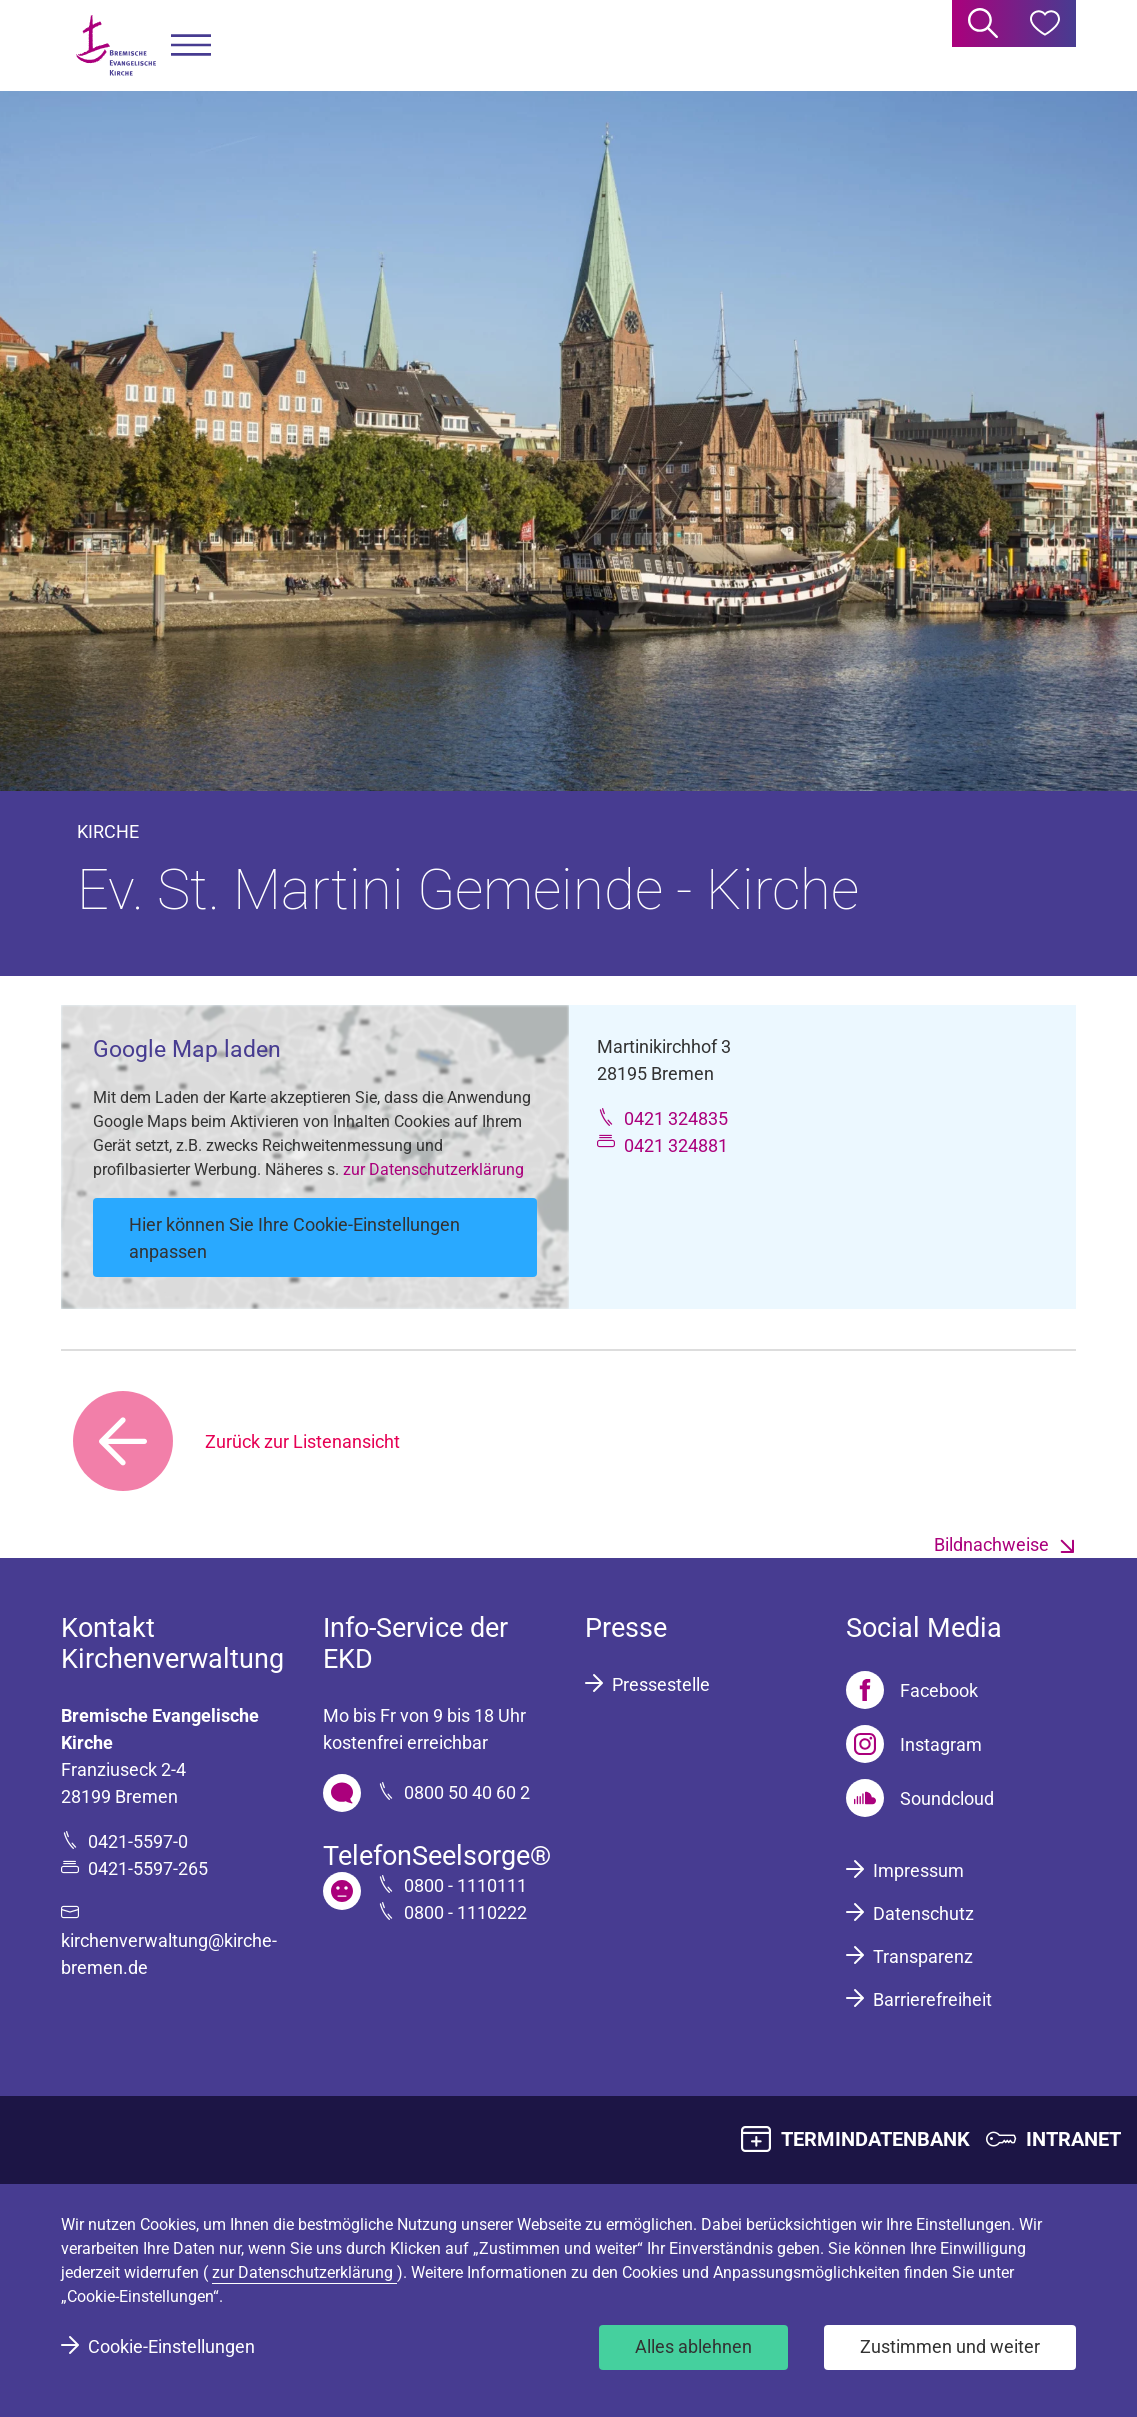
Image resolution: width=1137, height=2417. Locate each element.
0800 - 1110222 (465, 1912)
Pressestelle (661, 1684)
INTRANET (1073, 2139)
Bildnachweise (991, 1544)
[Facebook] (912, 1690)
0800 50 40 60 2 (467, 1792)
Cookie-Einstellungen (171, 2346)
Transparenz (923, 1956)
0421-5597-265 (148, 1868)
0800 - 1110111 (465, 1885)
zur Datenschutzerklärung (433, 1169)
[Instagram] (914, 1744)
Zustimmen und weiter (950, 2346)
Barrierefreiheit (932, 1999)
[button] (191, 45)
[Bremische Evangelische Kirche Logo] (116, 45)
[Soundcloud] (920, 1798)
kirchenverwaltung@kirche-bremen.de (169, 1954)
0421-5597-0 (138, 1841)
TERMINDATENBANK (875, 2139)
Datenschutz (923, 1913)
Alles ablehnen (693, 2346)
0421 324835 (676, 1118)
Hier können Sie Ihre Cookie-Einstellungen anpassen (294, 1238)
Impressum (918, 1870)
